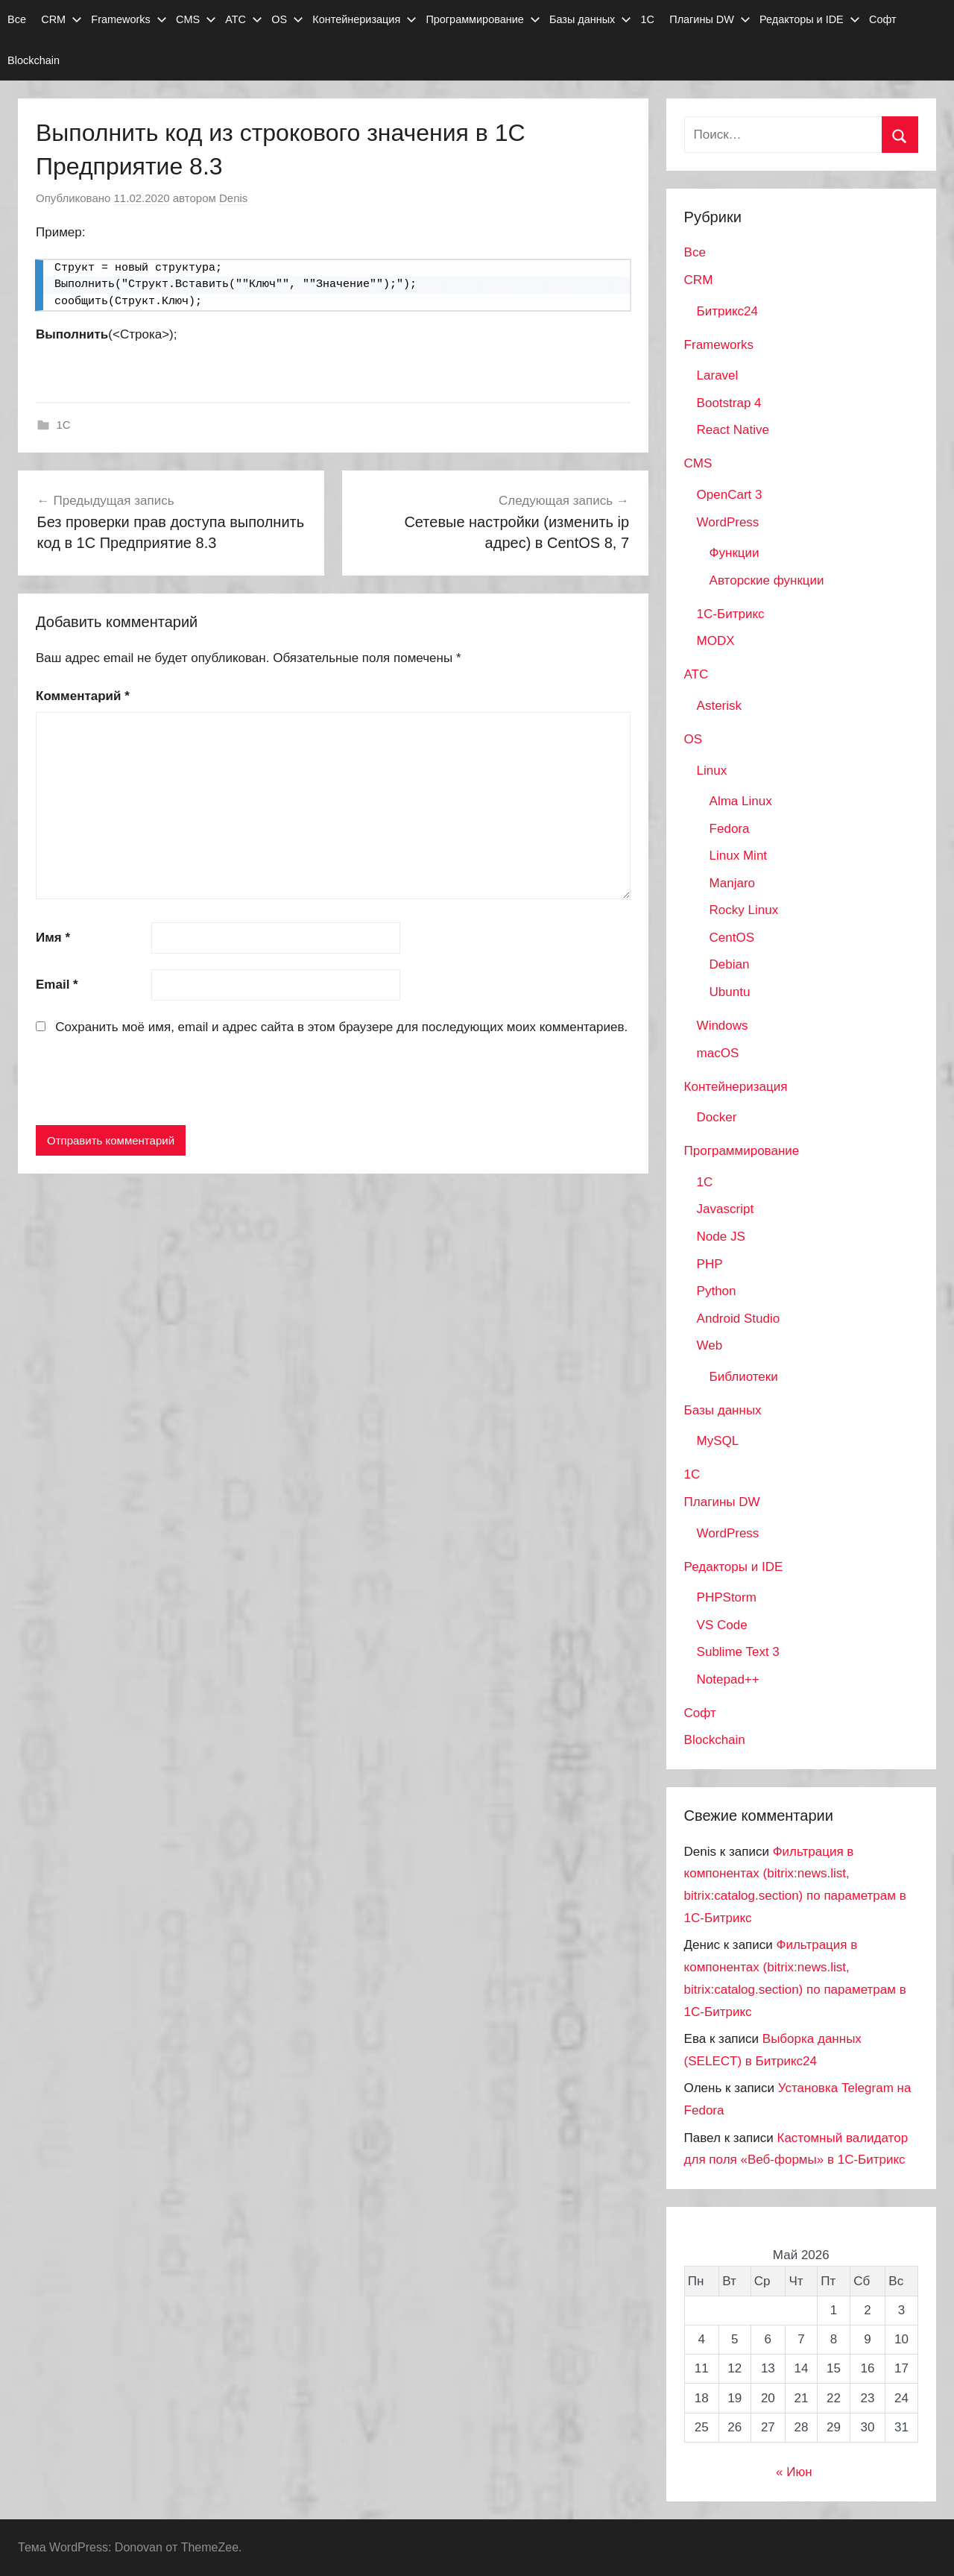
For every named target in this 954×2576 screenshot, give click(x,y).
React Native (733, 430)
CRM (61, 19)
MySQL (718, 1441)
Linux (712, 770)
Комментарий (83, 696)
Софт (883, 19)
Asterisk (719, 706)
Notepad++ (728, 1679)
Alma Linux (741, 801)
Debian (730, 964)
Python (716, 1291)
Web (710, 1345)
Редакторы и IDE (809, 19)
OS (287, 19)
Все (16, 19)
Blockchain (33, 60)
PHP (710, 1264)
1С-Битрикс (731, 614)
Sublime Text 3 (738, 1652)
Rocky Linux (744, 910)
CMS (196, 19)
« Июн (794, 2472)
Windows (722, 1025)
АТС (243, 19)
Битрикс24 (727, 311)
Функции (734, 553)
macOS (718, 1053)
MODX (716, 641)
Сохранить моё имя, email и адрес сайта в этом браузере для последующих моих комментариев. (341, 1027)
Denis (233, 198)
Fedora (730, 829)
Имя (53, 937)
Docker (717, 1117)
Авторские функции (767, 580)
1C (64, 424)
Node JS (721, 1236)
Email (57, 984)
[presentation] (149, 1083)
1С (647, 19)
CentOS (732, 937)
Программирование (483, 19)
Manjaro (732, 883)
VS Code (722, 1625)
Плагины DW (710, 19)
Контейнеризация (364, 19)
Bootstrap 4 (729, 403)
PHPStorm (726, 1597)
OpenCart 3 (729, 495)
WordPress (728, 522)
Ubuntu (730, 992)
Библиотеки (744, 1377)
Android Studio (738, 1318)
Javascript (725, 1209)
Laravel (718, 375)
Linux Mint (738, 855)
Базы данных (590, 19)
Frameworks (128, 19)
